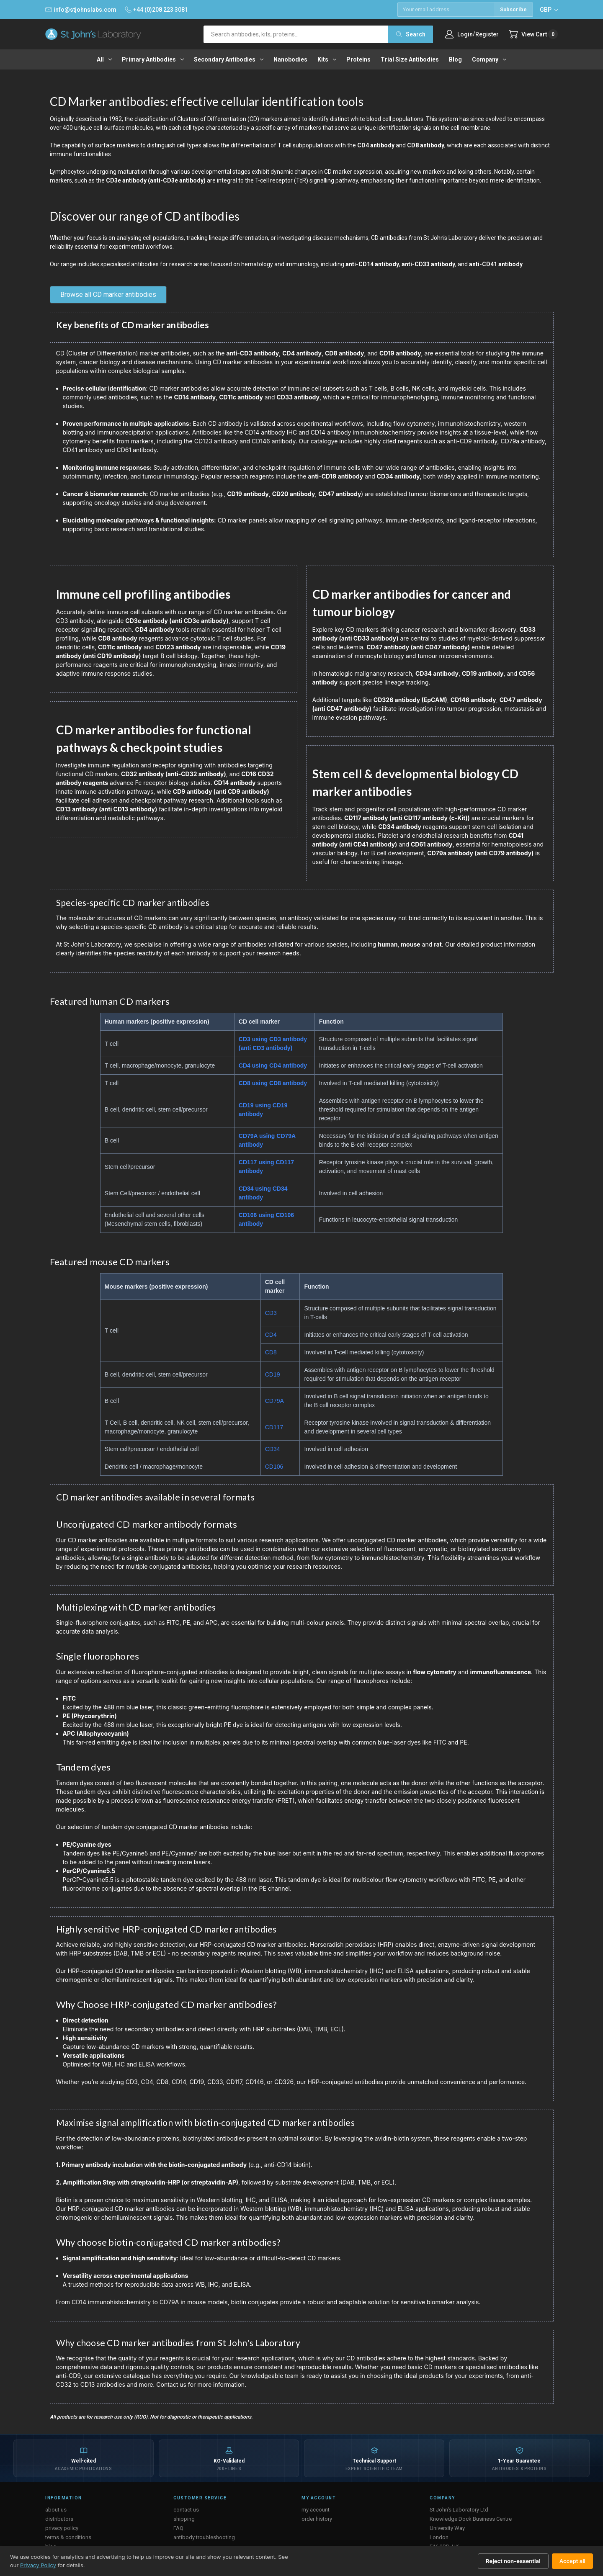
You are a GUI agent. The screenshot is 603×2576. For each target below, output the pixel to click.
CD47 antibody (339, 493)
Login (465, 34)
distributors (59, 2519)
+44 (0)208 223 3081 (156, 9)
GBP (549, 9)
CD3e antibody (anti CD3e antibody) (176, 620)
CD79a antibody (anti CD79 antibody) (480, 853)
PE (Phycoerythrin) (90, 1715)
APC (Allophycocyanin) (96, 1733)
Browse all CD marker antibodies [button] (108, 295)
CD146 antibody (473, 699)
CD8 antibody (425, 145)
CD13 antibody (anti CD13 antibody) (106, 809)
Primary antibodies (153, 59)
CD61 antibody (431, 844)
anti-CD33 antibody (428, 264)
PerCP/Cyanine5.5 (89, 1870)
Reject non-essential (513, 2561)
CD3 (271, 1313)
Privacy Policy (38, 2565)
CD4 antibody (375, 145)
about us (56, 2510)
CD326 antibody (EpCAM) (410, 699)
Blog (455, 59)
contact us (186, 2510)
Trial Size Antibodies (410, 59)
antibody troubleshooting (204, 2537)
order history (317, 2519)
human (387, 944)
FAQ (178, 2528)
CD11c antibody (241, 397)
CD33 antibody (297, 397)
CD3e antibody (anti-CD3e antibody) (156, 180)
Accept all (572, 2561)
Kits (326, 59)
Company (489, 59)
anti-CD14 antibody (372, 264)
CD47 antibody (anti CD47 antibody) (418, 647)
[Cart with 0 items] (533, 34)
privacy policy (61, 2528)
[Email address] (445, 10)
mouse (410, 944)
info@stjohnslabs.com (80, 9)
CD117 (274, 1427)
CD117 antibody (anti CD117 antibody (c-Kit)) (407, 817)
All (104, 59)
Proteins (358, 59)
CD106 (274, 1466)
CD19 (272, 1374)
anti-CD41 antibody (496, 264)
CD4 (271, 1334)
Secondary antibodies (228, 59)
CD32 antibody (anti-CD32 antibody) (173, 773)
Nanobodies (290, 59)
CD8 (271, 1352)
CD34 (272, 1449)
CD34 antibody (398, 476)
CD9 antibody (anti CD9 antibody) (221, 791)
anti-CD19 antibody (335, 476)
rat (438, 944)
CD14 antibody (195, 397)
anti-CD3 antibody (252, 353)
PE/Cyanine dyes (87, 1844)
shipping (184, 2519)
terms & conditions (68, 2537)
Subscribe (513, 9)
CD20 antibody (293, 493)
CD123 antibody (178, 647)
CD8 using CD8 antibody (273, 1083)
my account (316, 2510)
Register (487, 34)
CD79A (274, 1400)
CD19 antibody (400, 353)
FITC (69, 1698)
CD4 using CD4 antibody (273, 1065)
